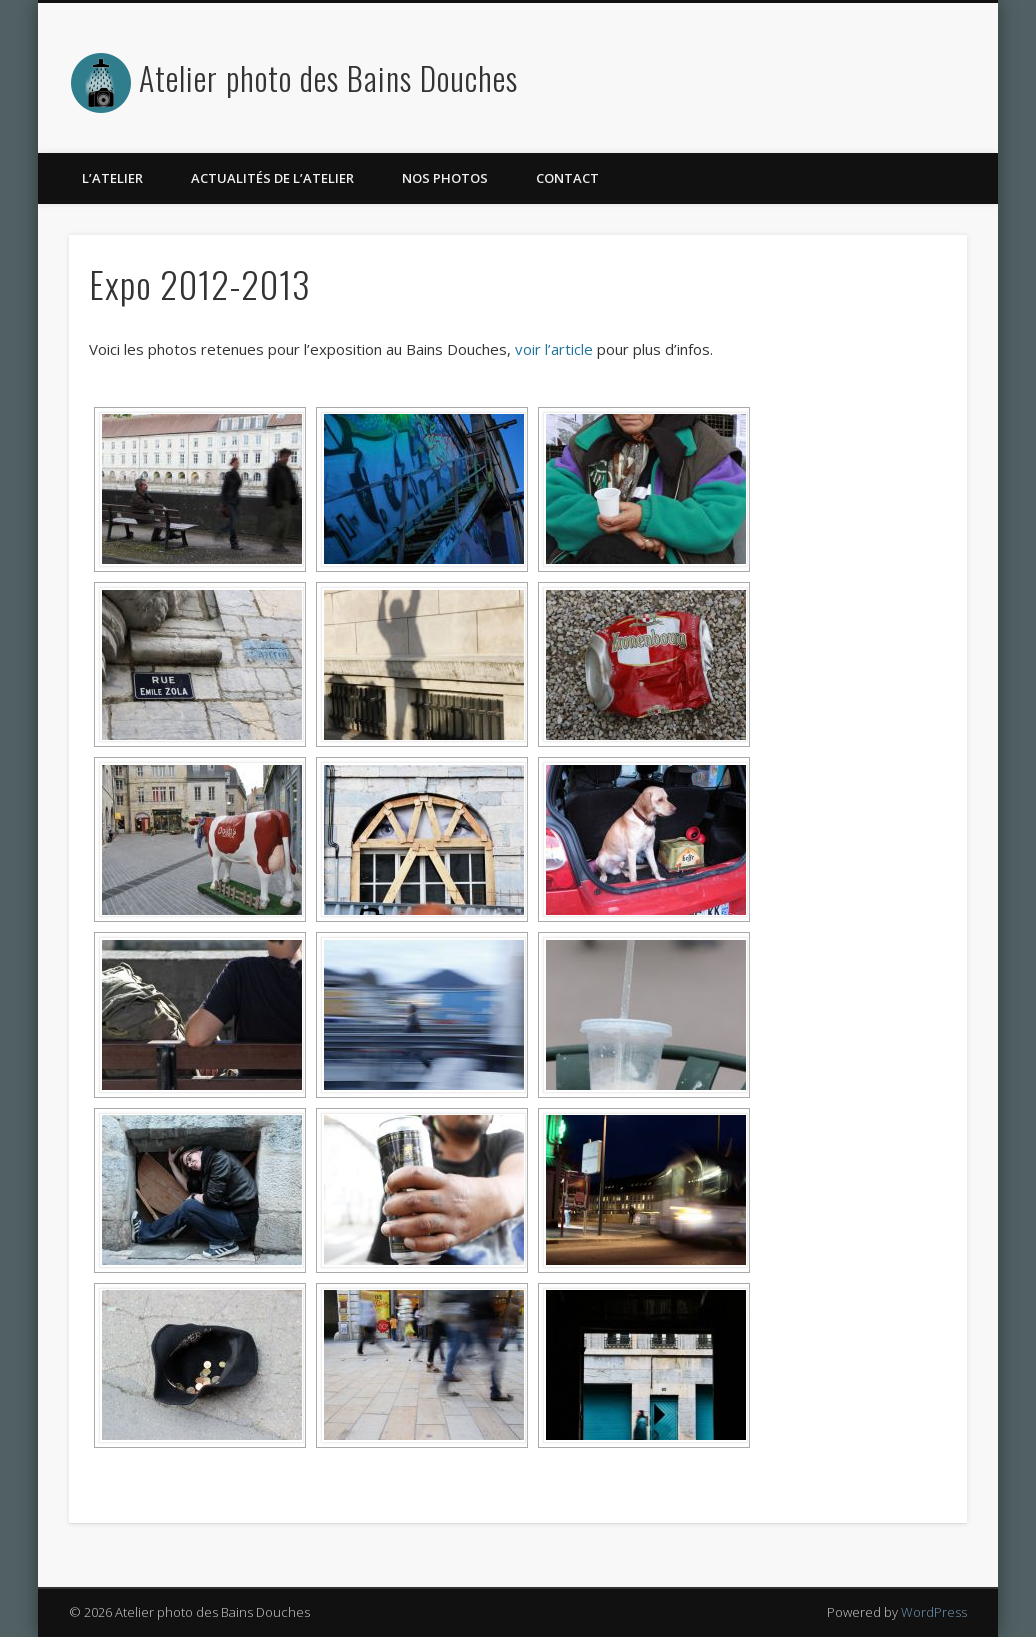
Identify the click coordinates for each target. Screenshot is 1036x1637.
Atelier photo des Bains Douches (328, 77)
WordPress (934, 1612)
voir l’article (554, 349)
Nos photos (445, 178)
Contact (567, 178)
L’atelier (112, 178)
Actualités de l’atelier (272, 178)
